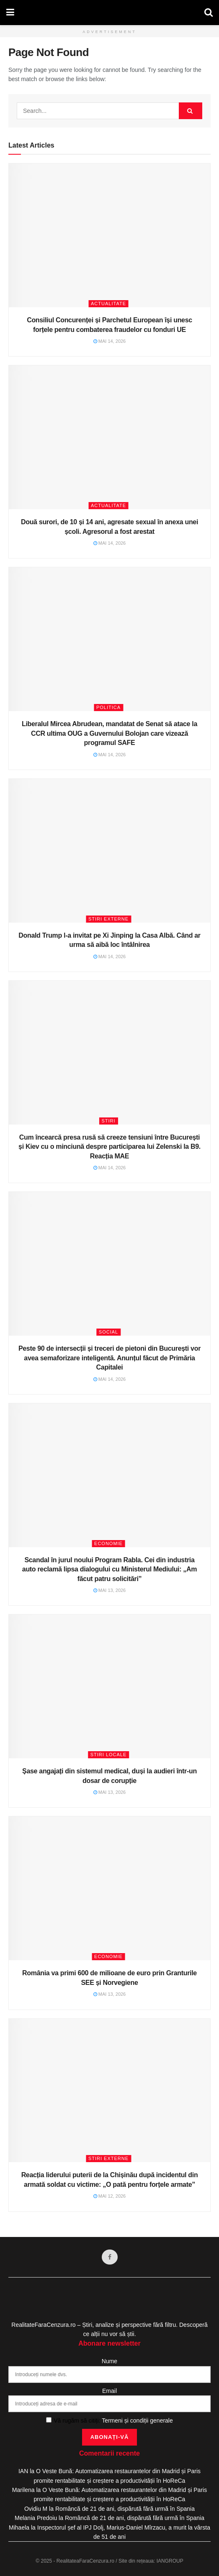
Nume (109, 2361)
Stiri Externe (108, 918)
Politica (108, 707)
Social (108, 1331)
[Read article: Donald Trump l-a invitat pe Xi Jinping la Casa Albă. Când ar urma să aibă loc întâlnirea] (109, 851)
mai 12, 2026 (109, 2196)
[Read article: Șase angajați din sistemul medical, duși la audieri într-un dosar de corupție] (109, 1686)
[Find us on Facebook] (110, 2257)
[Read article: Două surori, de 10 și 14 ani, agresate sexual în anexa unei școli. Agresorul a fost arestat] (109, 437)
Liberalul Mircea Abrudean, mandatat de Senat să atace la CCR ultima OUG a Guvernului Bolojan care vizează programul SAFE (109, 733)
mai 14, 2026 (109, 341)
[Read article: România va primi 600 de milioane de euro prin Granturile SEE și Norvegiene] (109, 1888)
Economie (108, 1543)
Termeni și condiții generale (137, 2420)
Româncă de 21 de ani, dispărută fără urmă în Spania (125, 2508)
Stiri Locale (108, 1754)
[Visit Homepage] (109, 12)
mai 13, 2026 (109, 1590)
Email (109, 2390)
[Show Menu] (10, 12)
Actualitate (108, 303)
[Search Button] (208, 12)
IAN (23, 2471)
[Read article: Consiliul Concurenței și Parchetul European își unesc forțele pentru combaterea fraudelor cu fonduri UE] (109, 235)
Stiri (108, 1120)
